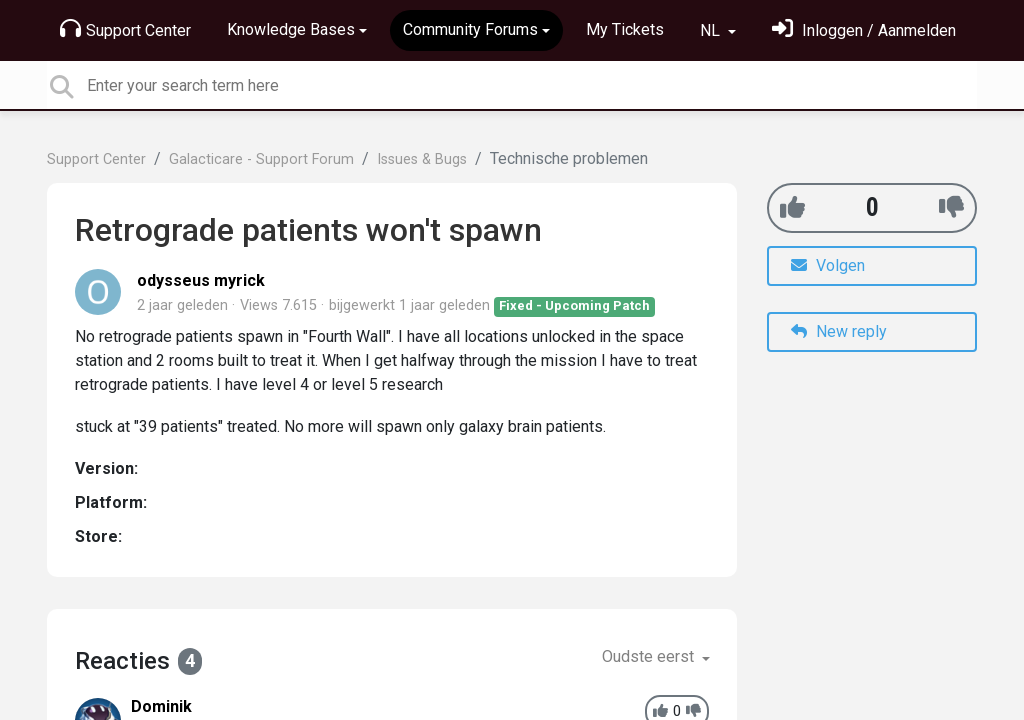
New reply (839, 331)
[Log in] (864, 30)
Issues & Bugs (422, 159)
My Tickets (625, 29)
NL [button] (712, 30)
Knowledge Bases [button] (291, 29)
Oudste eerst (650, 656)
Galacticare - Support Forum (261, 159)
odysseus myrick (201, 280)
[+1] (792, 207)
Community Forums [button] (470, 29)
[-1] (951, 207)
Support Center (125, 29)
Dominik (161, 706)
